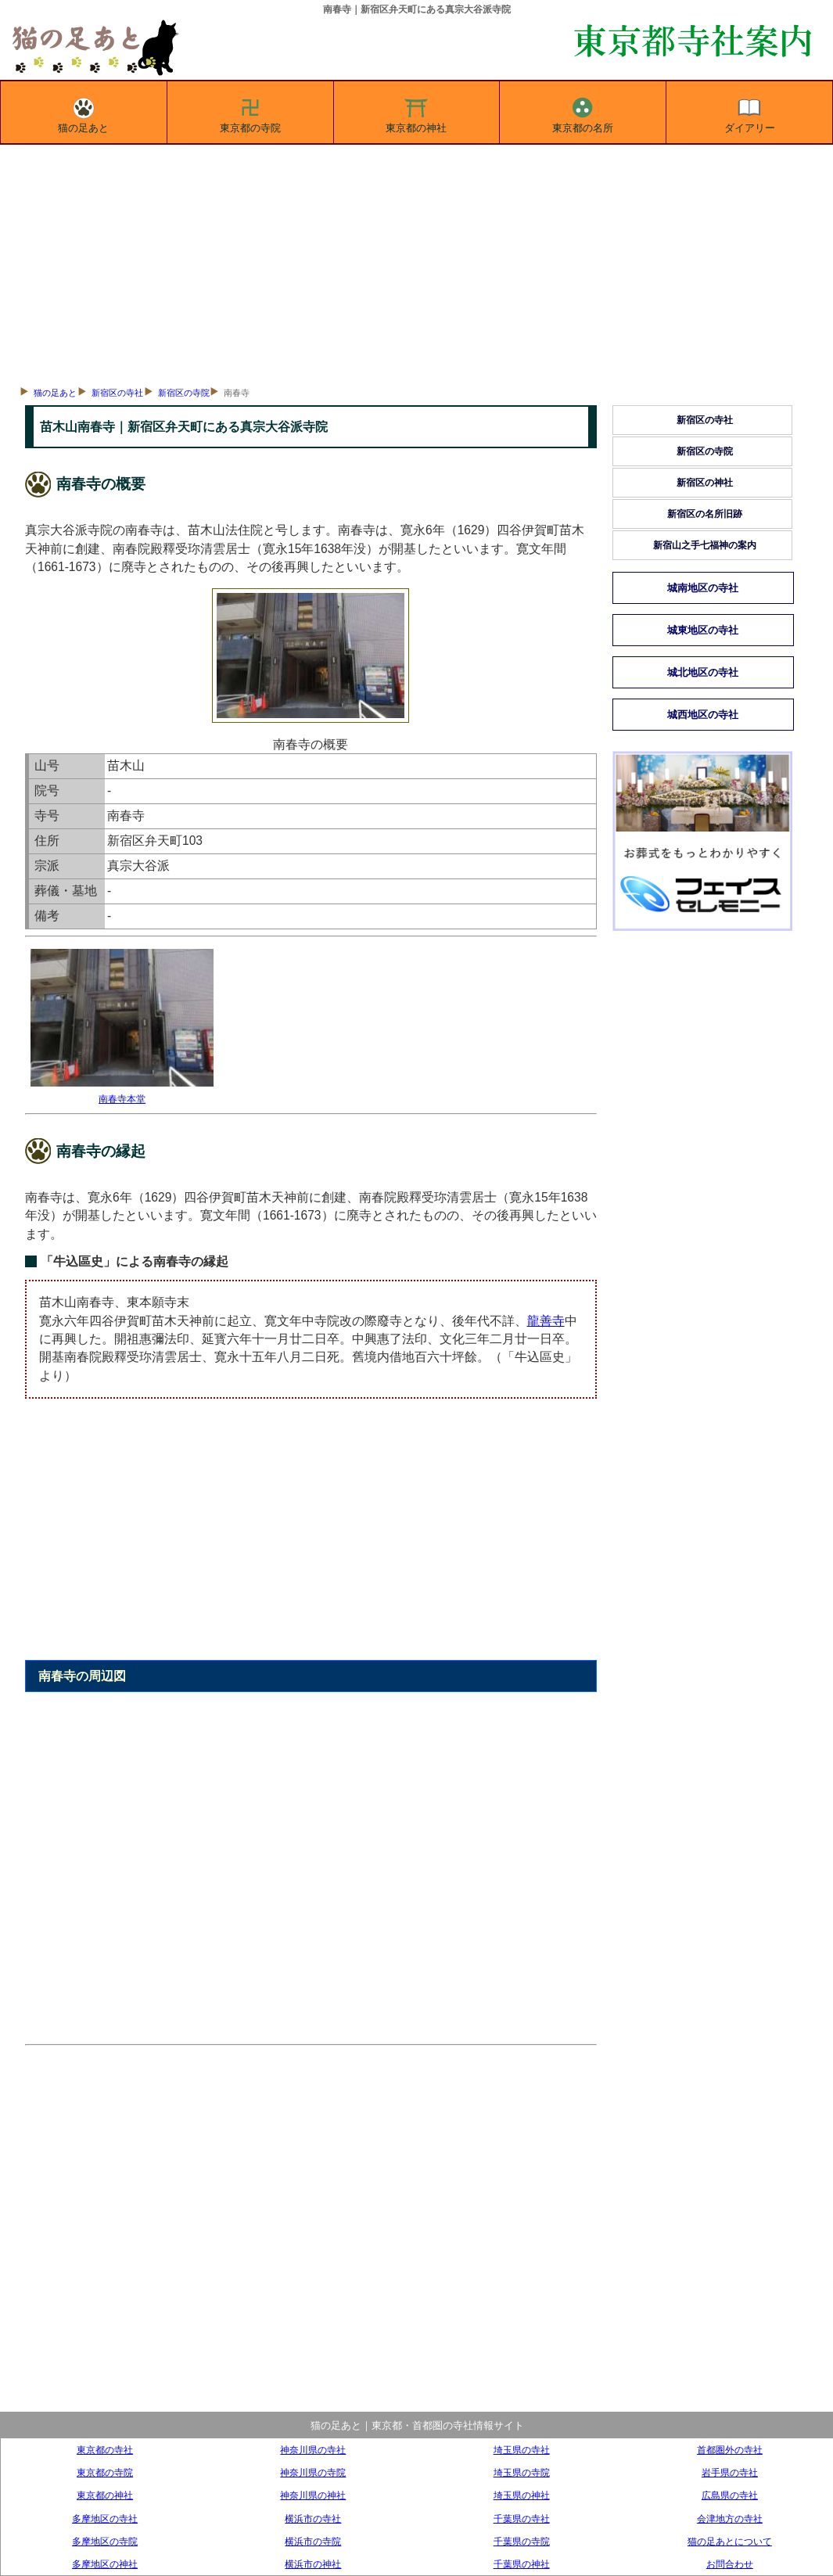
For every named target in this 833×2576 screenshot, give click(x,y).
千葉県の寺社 (522, 2518)
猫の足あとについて (730, 2541)
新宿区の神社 (705, 482)
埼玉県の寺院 (522, 2472)
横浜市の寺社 (313, 2518)
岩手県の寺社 (730, 2472)
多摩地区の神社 (105, 2564)
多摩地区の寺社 (105, 2518)
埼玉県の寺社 (522, 2450)
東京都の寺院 (250, 113)
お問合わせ (729, 2564)
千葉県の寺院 (522, 2541)
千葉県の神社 (522, 2564)
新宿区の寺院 (184, 392)
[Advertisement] (416, 262)
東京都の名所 (582, 113)
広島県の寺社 (730, 2495)
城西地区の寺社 (702, 714)
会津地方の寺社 (730, 2518)
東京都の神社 (416, 113)
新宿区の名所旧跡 (704, 513)
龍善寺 (546, 1321)
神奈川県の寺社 (313, 2450)
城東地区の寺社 (702, 630)
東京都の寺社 (105, 2450)
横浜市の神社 (313, 2564)
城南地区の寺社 (702, 588)
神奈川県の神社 (313, 2495)
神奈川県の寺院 (313, 2472)
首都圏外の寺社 (730, 2450)
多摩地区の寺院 (105, 2541)
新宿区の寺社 (117, 392)
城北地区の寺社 (702, 672)
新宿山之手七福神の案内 (704, 545)
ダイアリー (749, 113)
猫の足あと (83, 113)
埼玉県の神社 (522, 2495)
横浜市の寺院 (313, 2541)
